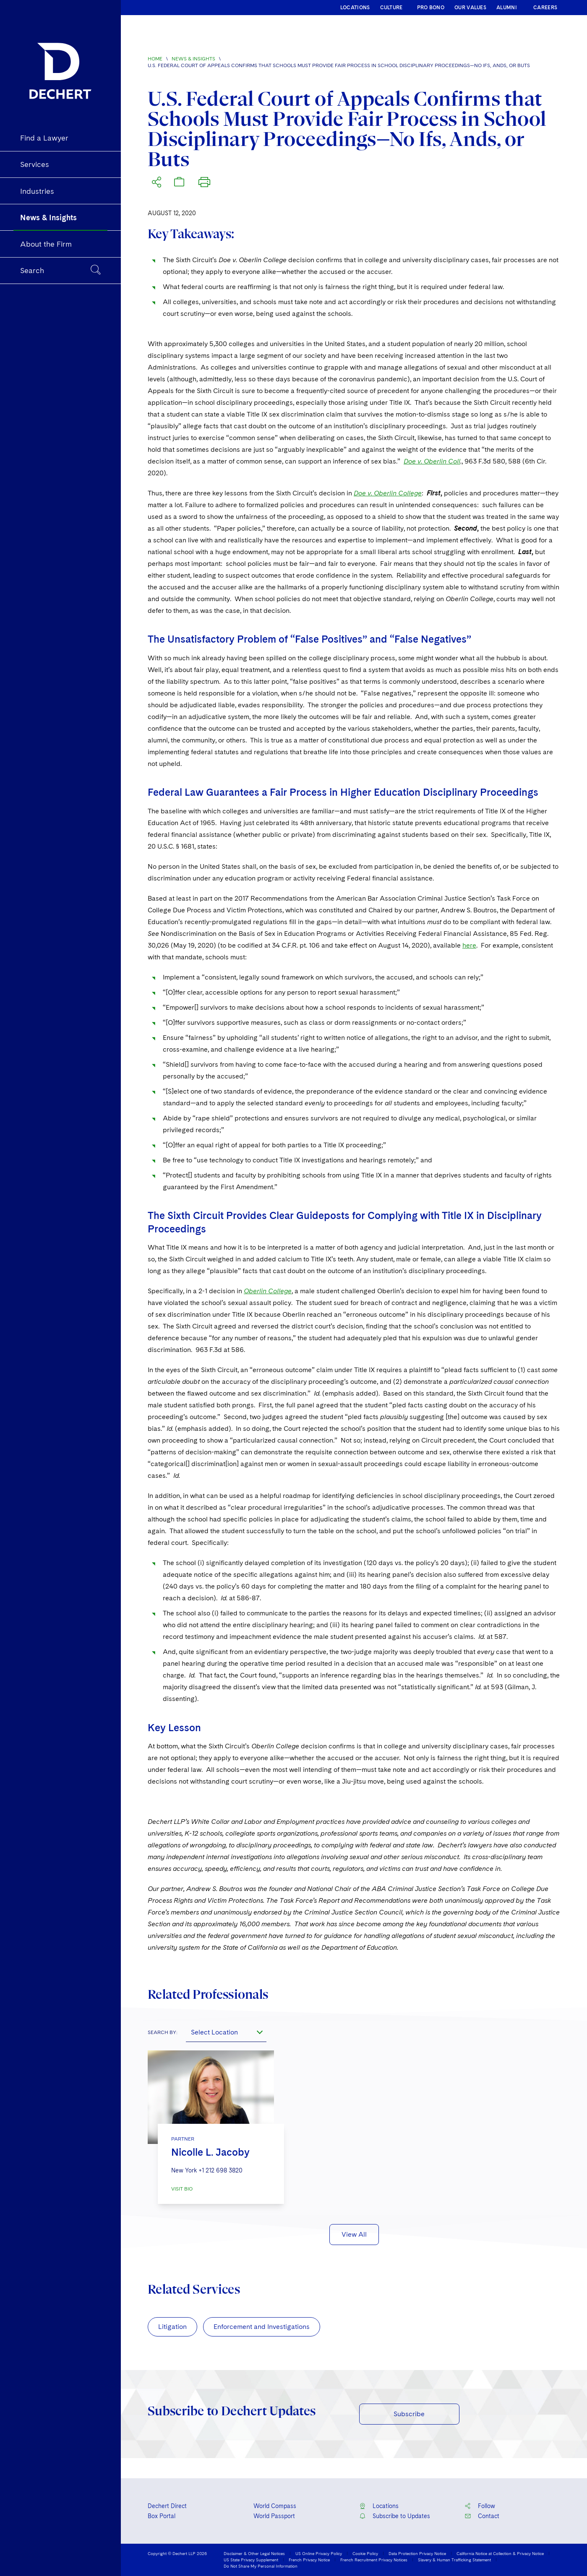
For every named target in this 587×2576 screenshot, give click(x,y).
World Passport (274, 2516)
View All (354, 2234)
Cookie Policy (365, 2553)
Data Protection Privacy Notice (417, 2553)
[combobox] (226, 2032)
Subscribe (409, 2414)
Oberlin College (268, 1291)
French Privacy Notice (309, 2559)
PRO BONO (430, 7)
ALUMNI (506, 7)
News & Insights (193, 59)
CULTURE (391, 7)
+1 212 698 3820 (220, 2170)
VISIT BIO (182, 2189)
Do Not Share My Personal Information (260, 2565)
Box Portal (161, 2516)
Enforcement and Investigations (262, 2327)
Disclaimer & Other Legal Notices (254, 2553)
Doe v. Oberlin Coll (432, 461)
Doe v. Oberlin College (388, 493)
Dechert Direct (167, 2506)
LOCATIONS (355, 7)
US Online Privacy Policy (318, 2553)
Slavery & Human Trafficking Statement (454, 2559)
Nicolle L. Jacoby (210, 2152)
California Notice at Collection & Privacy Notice (500, 2553)
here (469, 945)
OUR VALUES (470, 7)
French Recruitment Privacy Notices (373, 2559)
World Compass (274, 2506)
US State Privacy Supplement (251, 2559)
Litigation (172, 2327)
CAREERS (545, 7)
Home (155, 59)
